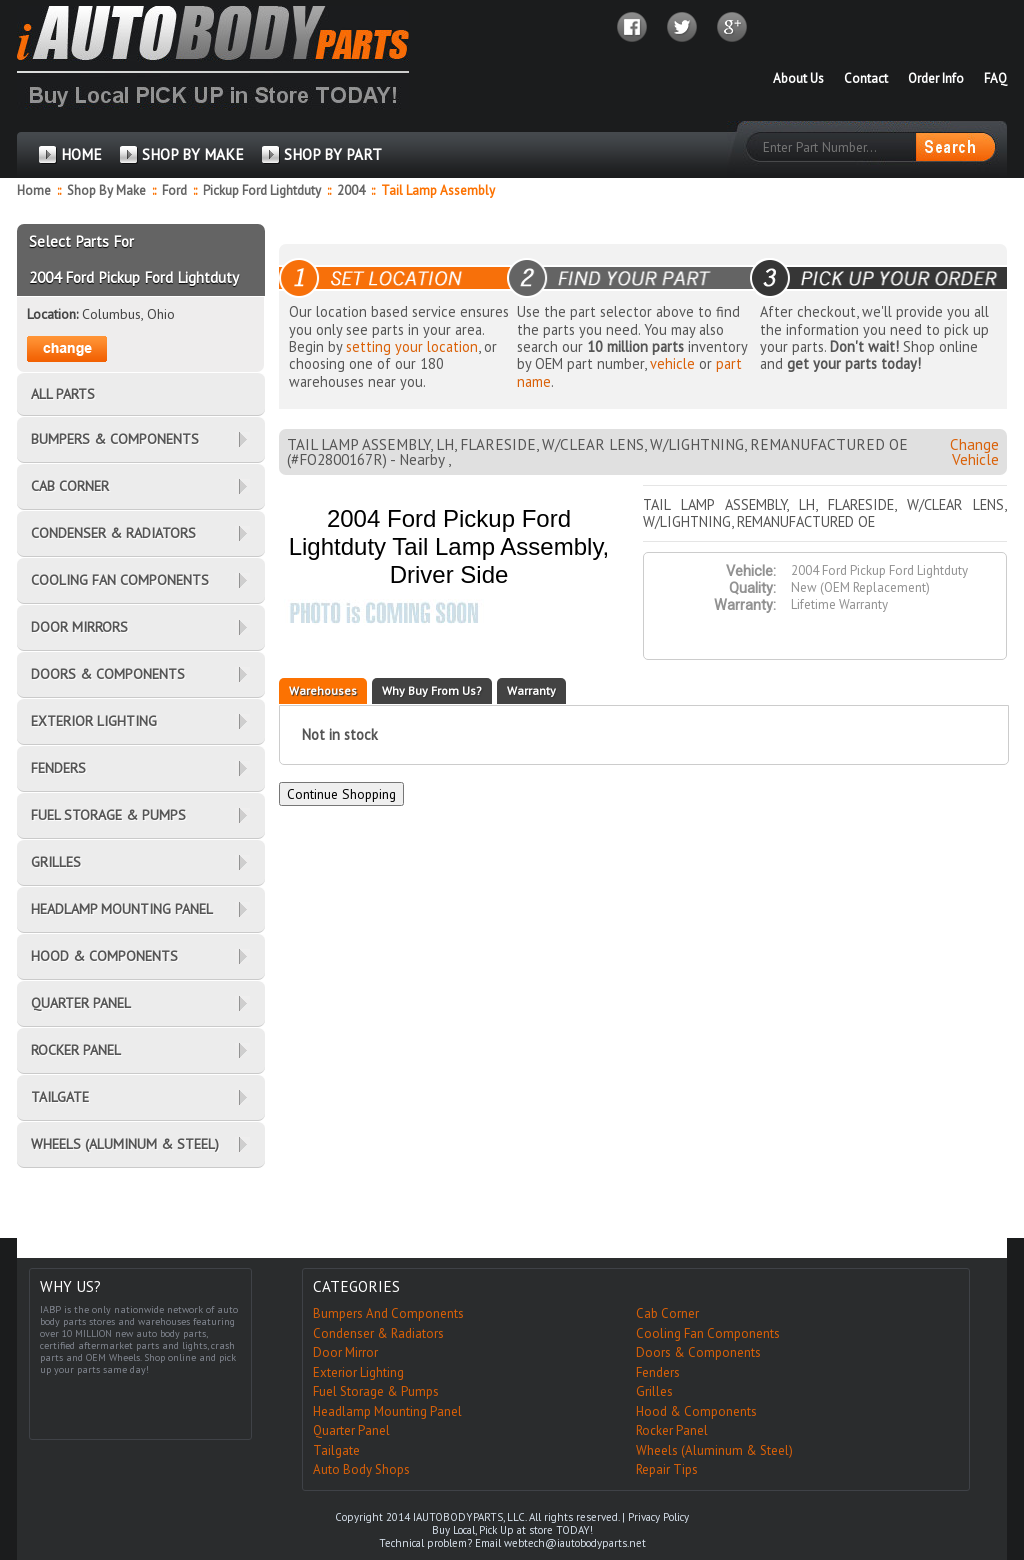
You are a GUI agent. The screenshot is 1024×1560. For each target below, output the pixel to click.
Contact (866, 78)
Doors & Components (698, 1352)
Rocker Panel (672, 1430)
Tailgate (336, 1450)
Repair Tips (667, 1469)
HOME (81, 154)
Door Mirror (345, 1352)
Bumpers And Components (388, 1313)
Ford (176, 190)
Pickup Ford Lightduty (263, 190)
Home (34, 190)
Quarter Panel (351, 1430)
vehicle (672, 363)
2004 (352, 190)
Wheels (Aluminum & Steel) (714, 1450)
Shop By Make (106, 190)
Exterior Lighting (358, 1372)
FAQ (995, 78)
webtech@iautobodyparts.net (575, 1543)
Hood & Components (696, 1411)
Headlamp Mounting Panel (387, 1411)
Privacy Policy (658, 1517)
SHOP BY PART (333, 154)
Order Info (936, 78)
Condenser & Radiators (378, 1333)
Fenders (658, 1372)
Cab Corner (667, 1313)
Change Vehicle (974, 452)
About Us (798, 78)
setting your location (412, 346)
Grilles (654, 1391)
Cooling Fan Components (708, 1333)
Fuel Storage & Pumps (376, 1391)
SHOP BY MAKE (193, 154)
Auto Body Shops (361, 1469)
